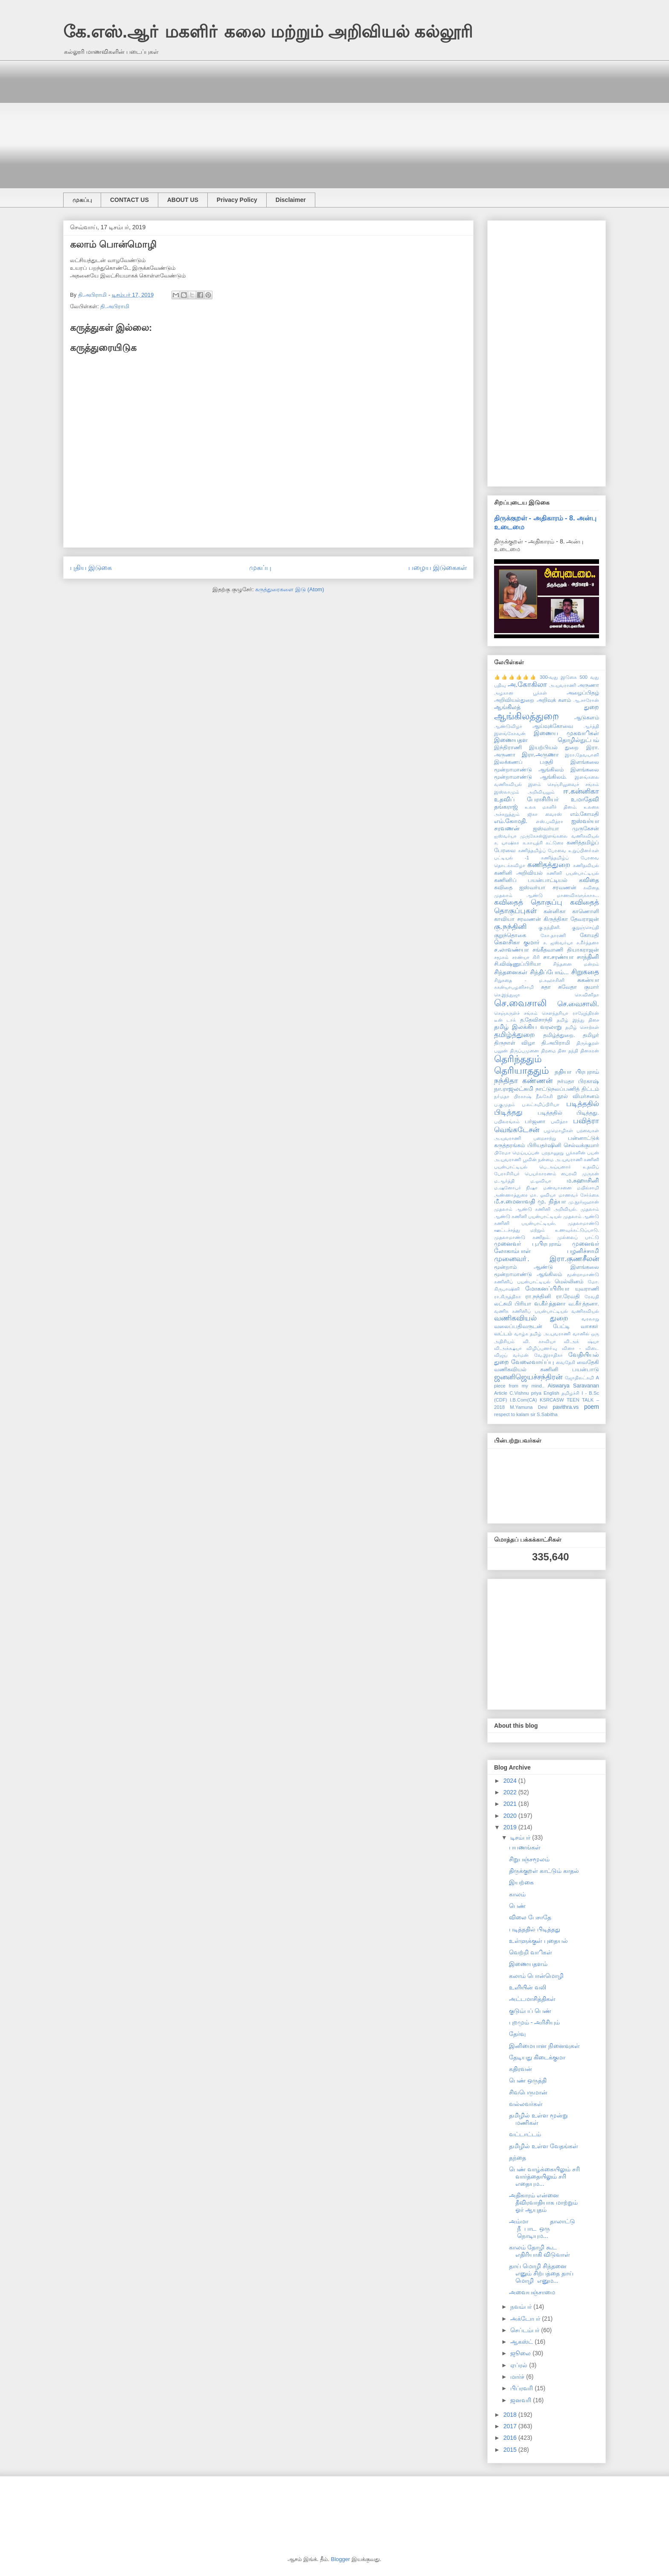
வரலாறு (590, 1318)
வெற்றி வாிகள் (530, 1952)
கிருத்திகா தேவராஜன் (571, 919)
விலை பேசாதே (530, 1917)
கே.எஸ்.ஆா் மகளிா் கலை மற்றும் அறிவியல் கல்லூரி (268, 31)
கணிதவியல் (586, 865)
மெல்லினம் (569, 1282)
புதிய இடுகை (91, 567)
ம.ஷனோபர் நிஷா (516, 1187)
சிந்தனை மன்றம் (576, 964)
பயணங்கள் (525, 1847)
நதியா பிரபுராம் (577, 1071)
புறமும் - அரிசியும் (534, 2022)
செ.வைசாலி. (578, 1004)
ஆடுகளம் (586, 718)
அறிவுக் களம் (554, 700)
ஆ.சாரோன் (586, 700)
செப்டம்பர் (525, 2330)
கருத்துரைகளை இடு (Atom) (289, 589)
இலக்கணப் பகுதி (523, 762)
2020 (510, 1815)
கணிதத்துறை (548, 865)
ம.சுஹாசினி (583, 1180)
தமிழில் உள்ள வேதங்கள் (543, 2146)
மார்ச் (518, 2376)
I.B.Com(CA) (523, 1399)
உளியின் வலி (527, 1987)
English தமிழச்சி (561, 1393)
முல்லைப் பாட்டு (578, 1237)
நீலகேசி (544, 1096)
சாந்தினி (588, 956)
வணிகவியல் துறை (531, 1318)
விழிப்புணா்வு (541, 1348)
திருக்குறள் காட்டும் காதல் (544, 1870)
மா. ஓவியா (543, 1194)
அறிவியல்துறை (514, 700)
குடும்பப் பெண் (530, 2010)
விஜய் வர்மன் (511, 1355)
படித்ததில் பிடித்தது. (568, 1113)
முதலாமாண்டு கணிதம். (522, 1237)
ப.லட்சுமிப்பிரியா (540, 1104)
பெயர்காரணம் (540, 1173)
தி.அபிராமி (114, 306)
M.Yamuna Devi (528, 1407)
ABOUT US (182, 199)
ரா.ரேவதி (568, 1297)
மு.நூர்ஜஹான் (583, 1201)
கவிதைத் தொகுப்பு (528, 902)
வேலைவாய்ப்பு (532, 1361)
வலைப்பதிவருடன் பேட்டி (532, 1326)
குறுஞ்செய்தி (585, 927)
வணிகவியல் (585, 1311)
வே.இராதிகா (548, 1355)
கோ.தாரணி (553, 935)
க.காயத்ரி (533, 842)
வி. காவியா (539, 1341)
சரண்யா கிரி (526, 957)
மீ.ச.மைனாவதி (514, 1201)
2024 (510, 1780)
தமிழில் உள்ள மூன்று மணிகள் (538, 2119)
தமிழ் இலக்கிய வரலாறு (528, 1026)
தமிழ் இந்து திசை (578, 1019)
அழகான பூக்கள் (520, 692)
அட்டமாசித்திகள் (532, 1998)
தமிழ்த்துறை (514, 1035)
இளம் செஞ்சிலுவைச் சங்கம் (563, 784)
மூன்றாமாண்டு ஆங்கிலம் (528, 1274)
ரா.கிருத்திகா (507, 1296)
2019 (510, 1827)
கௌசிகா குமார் (516, 942)
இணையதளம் (528, 1963)
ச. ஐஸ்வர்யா (558, 942)
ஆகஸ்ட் (522, 2341)
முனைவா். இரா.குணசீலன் (546, 1259)
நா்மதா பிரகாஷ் (512, 1096)
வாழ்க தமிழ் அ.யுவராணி (542, 1333)
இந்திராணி (508, 748)
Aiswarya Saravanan (573, 1386)
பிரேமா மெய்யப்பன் (517, 1152)
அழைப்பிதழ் (583, 693)
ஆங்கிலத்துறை (526, 716)
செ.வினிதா (587, 994)
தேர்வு (517, 2033)
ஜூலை (521, 2353)
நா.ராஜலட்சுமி (513, 1088)
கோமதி (589, 935)
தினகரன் (589, 1050)
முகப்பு (82, 199)
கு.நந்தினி (510, 927)
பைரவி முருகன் (580, 1173)
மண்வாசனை (557, 1187)
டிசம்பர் (521, 1837)
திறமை (548, 1050)
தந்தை (517, 2157)
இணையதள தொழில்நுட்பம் (546, 739)
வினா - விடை (580, 1348)
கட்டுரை (555, 842)
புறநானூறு (552, 1152)
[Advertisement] (319, 120)
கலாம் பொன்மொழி (536, 1975)
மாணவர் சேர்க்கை (578, 1194)
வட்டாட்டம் (525, 2134)
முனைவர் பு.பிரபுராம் (527, 1243)
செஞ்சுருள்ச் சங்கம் (516, 1013)
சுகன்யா (588, 979)
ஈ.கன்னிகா (581, 791)
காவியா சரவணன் (517, 919)
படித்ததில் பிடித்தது (534, 1929)
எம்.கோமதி (584, 814)
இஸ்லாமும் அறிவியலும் (524, 791)
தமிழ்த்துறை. (559, 1035)
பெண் (517, 1905)
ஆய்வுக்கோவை (552, 726)
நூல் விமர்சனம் (578, 1096)
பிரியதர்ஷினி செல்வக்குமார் (563, 1145)
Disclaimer (291, 199)
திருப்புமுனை (524, 1050)
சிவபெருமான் (528, 2092)
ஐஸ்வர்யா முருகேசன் (566, 829)
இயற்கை (521, 1882)
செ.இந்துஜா (507, 994)
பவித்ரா (559, 1121)
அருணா (588, 685)
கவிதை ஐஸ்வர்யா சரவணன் (535, 888)
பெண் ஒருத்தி (528, 2080)
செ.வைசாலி (520, 1003)
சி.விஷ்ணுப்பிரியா (517, 964)
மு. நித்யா (552, 1201)
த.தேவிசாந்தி (536, 1020)
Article (500, 1393)
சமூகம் (501, 957)
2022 (510, 1792)
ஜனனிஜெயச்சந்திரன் (528, 1377)
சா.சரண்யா (558, 956)
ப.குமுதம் (504, 1104)
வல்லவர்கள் (526, 2103)
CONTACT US (129, 199)
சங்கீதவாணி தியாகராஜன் (565, 950)
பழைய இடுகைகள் (437, 567)
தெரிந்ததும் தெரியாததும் (521, 1065)
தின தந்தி (568, 1050)
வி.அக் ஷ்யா (581, 1341)
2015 (510, 2449)
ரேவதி (592, 1296)
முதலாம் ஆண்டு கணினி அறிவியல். (535, 1209)
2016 (510, 2437)
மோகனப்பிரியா (547, 1288)
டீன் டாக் (505, 1019)
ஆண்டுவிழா (508, 726)
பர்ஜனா (535, 1121)
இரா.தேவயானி (582, 754)
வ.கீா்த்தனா (550, 1303)
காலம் (517, 1894)
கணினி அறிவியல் (518, 873)
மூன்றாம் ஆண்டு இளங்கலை (546, 1267)
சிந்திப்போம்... (549, 972)
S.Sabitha (547, 1414)
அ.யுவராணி (562, 685)
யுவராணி (587, 1289)
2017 (510, 2426)
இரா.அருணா (540, 754)
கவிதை (589, 879)
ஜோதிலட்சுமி (579, 1377)
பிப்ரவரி (522, 2388)
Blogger (340, 2559)
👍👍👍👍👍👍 (515, 677)
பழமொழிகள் (558, 1130)
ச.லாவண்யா (511, 949)
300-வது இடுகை (558, 677)
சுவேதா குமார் (578, 987)
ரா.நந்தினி (538, 1297)
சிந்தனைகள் (510, 972)
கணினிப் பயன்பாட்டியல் (531, 880)
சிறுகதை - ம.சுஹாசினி (529, 980)
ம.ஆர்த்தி (504, 1180)
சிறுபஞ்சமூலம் (529, 1859)
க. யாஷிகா (506, 842)
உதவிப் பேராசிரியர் (526, 799)
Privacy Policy (237, 199)
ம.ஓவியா (540, 1180)
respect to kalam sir (514, 1414)
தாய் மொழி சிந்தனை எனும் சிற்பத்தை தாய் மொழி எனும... (541, 2273)
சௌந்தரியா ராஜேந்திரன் (570, 1013)
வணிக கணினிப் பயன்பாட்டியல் (531, 1311)
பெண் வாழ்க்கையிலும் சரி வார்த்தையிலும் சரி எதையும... (544, 2176)
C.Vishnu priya (525, 1393)
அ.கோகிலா (527, 685)
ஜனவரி (521, 2400)
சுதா (546, 987)
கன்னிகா (555, 911)
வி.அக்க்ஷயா (508, 1348)
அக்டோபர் (526, 2318)
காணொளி (585, 911)
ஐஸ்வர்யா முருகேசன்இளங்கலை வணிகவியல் (546, 835)
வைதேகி (565, 1362)
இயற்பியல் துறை (554, 748)
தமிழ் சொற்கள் (582, 1027)
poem (591, 1406)
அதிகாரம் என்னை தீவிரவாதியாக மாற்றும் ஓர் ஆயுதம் (543, 2202)
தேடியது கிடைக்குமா (537, 2057)
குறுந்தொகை (510, 935)
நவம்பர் (521, 2306)
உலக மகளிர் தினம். (551, 806)
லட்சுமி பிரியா (512, 1304)
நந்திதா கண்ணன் (523, 1081)
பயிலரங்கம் (507, 1121)
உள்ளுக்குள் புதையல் (538, 1940)
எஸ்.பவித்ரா (549, 821)
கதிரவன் (520, 2068)
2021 (510, 1803)
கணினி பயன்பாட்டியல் (573, 873)
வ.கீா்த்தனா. (583, 1304)
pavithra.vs (566, 1407)
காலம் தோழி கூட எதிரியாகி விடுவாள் (539, 2251)
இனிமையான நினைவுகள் (544, 2045)
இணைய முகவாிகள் (566, 733)
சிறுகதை (585, 972)
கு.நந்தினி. (549, 927)
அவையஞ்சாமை (532, 2292)
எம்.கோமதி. (510, 821)
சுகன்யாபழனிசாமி (514, 987)
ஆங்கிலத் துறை (546, 707)
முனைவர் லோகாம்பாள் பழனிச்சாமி (546, 1247)
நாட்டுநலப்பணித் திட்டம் (567, 1089)
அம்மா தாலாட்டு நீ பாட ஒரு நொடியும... (542, 2228)
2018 (510, 2414)
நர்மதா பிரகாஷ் (578, 1081)
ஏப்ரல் (519, 2365)
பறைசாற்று (544, 1138)
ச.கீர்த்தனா (587, 942)
